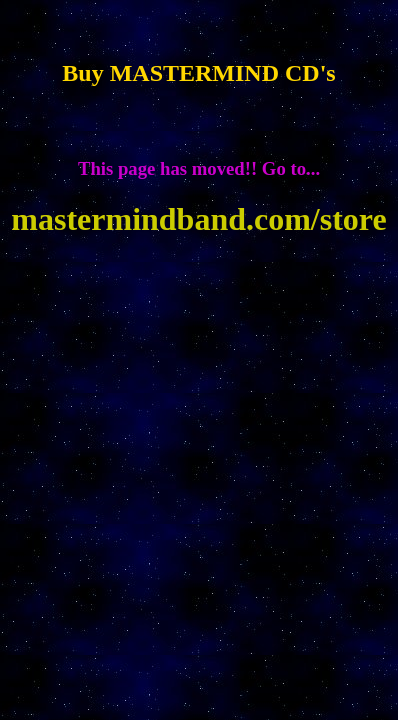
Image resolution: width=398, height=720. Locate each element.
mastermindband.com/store (198, 219)
